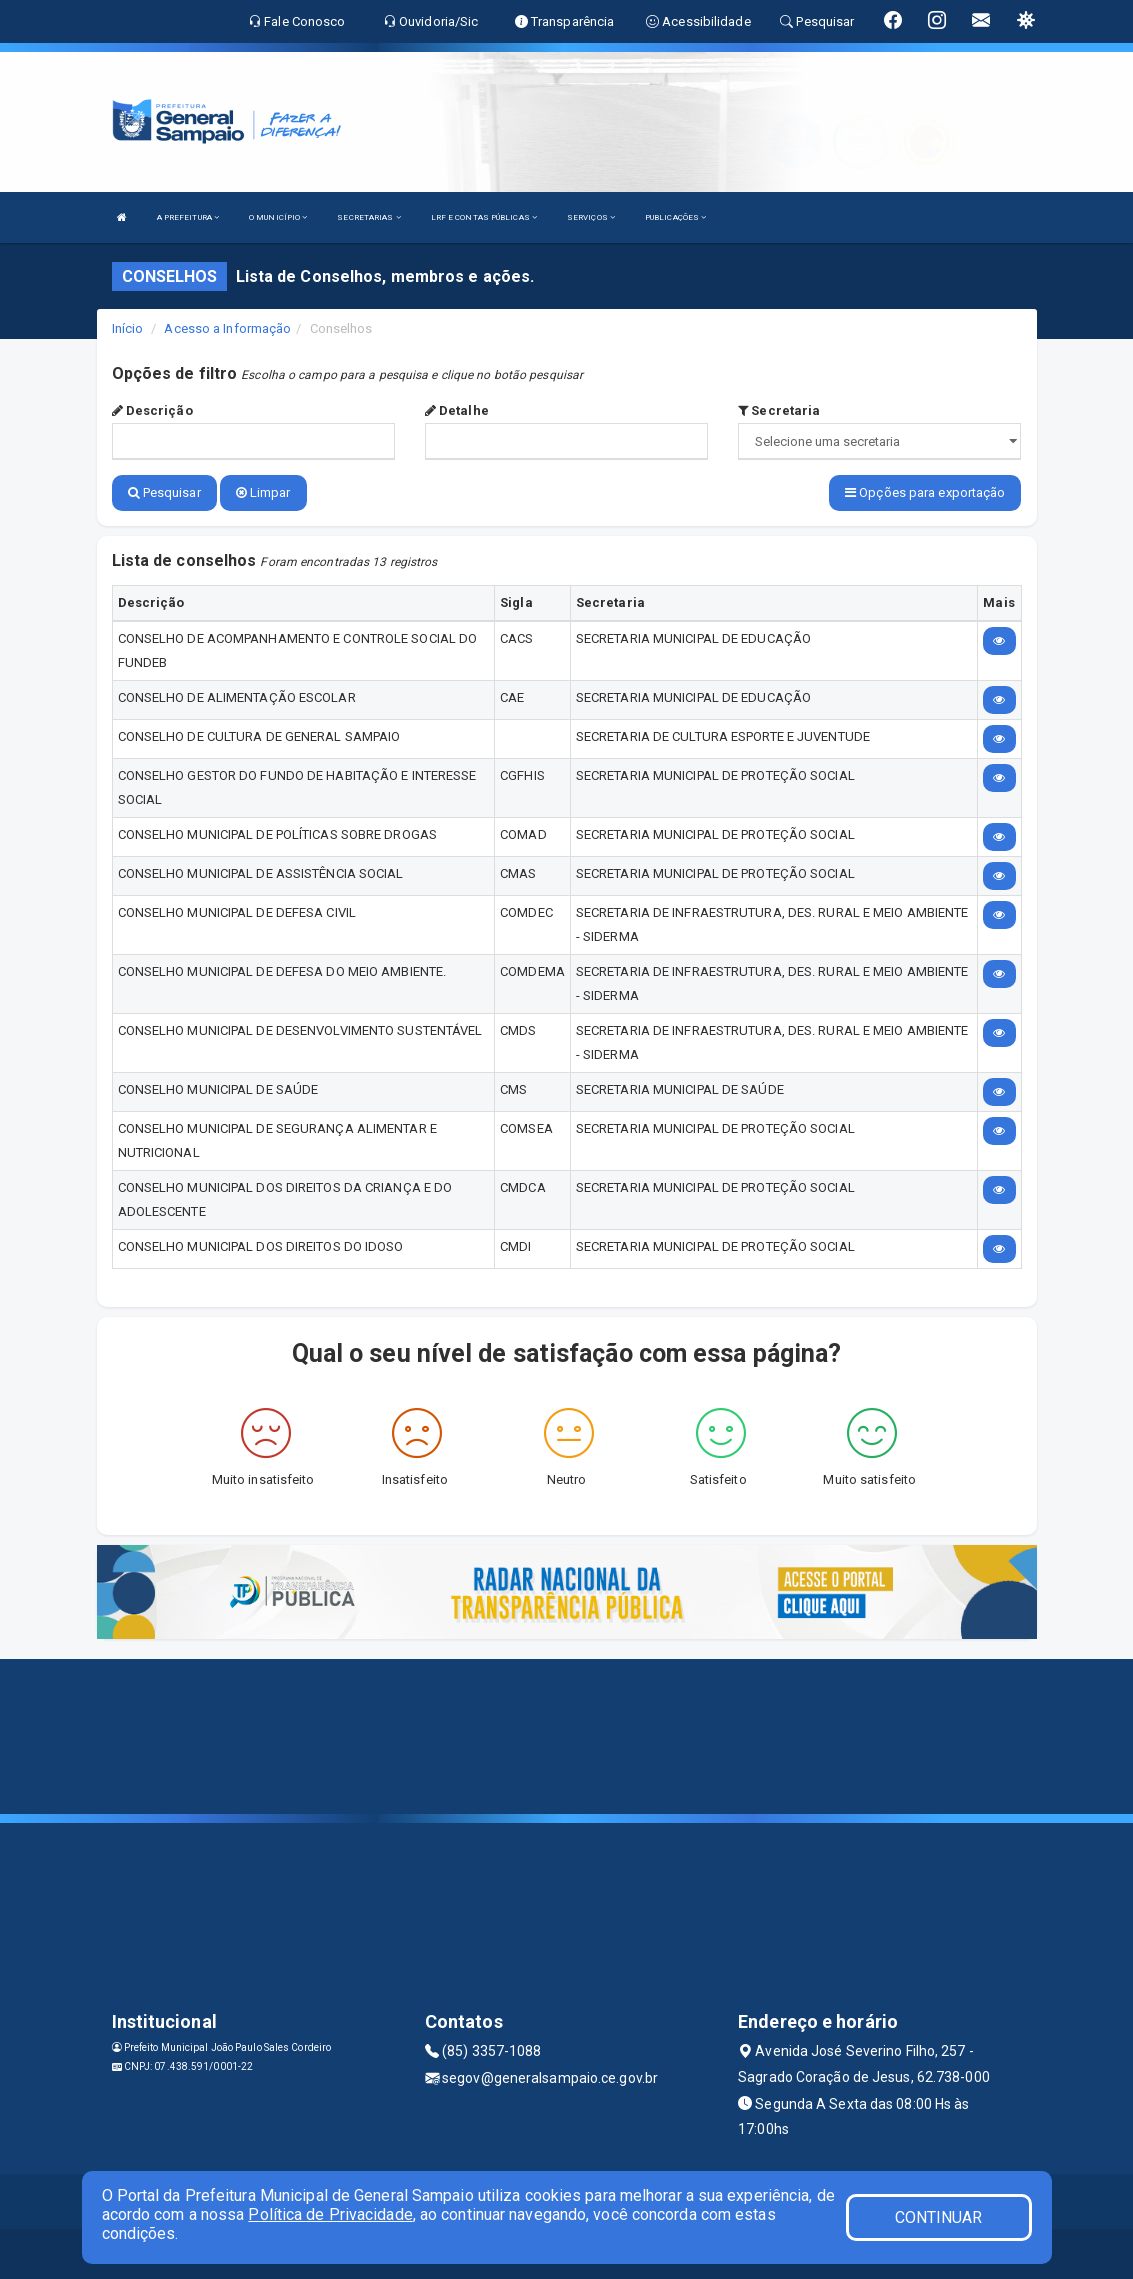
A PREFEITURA (188, 217)
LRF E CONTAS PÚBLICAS (484, 217)
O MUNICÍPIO (278, 217)
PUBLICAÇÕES (675, 217)
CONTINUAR (939, 2217)
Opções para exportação (925, 492)
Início (128, 328)
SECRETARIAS (368, 217)
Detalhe (457, 410)
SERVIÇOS (591, 217)
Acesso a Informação (227, 328)
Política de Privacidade (330, 2214)
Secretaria (779, 410)
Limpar (263, 492)
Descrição (152, 410)
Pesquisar (164, 492)
